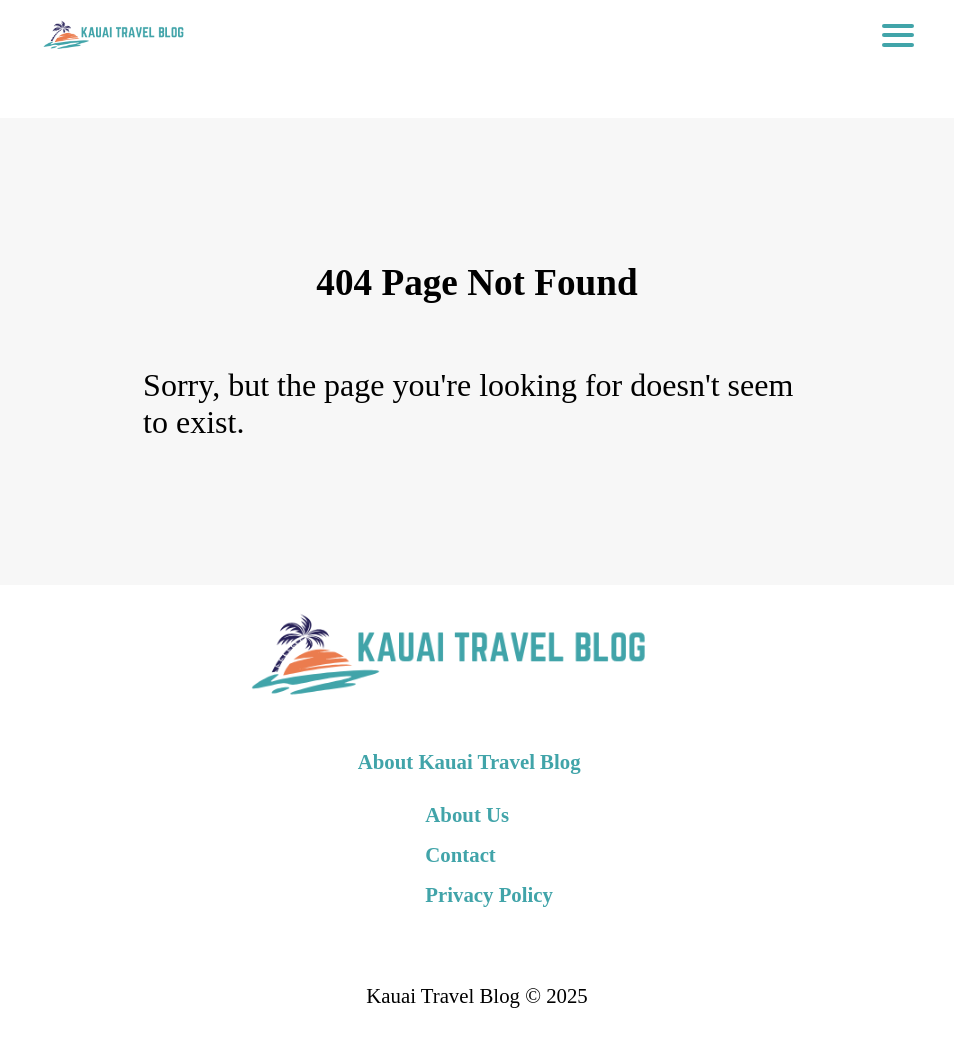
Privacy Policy (489, 894)
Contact (460, 854)
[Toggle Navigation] (898, 35)
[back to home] (112, 35)
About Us (467, 814)
